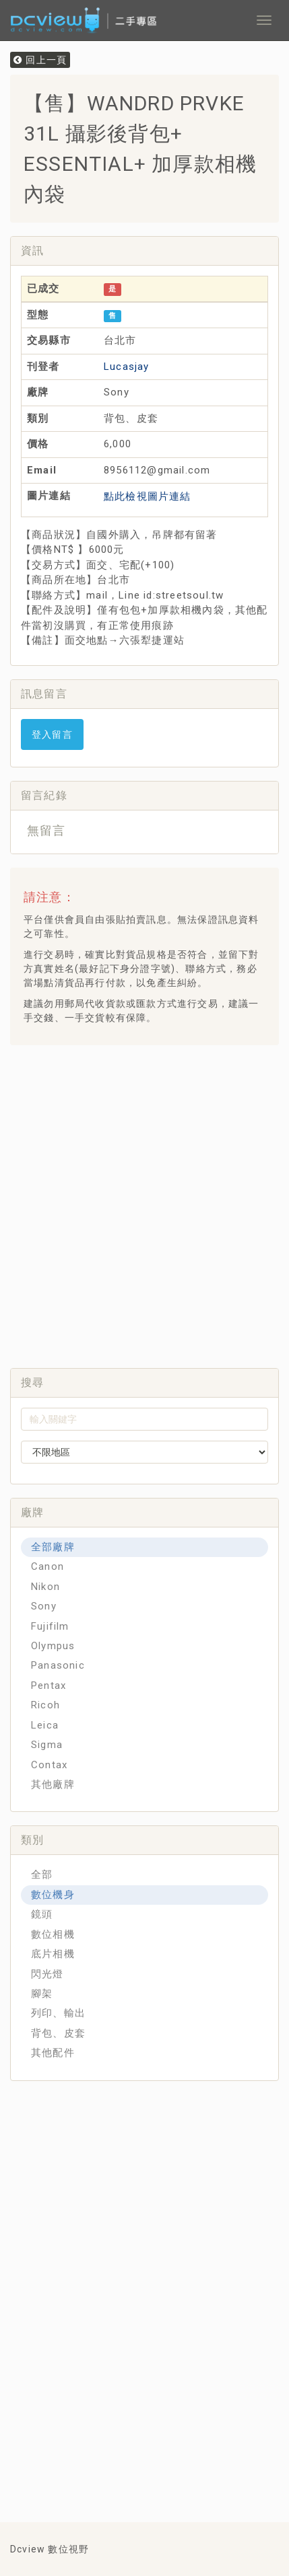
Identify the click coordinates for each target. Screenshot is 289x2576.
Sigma (47, 1745)
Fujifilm (50, 1626)
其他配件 (53, 2053)
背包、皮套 (58, 2033)
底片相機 (53, 1954)
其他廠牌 (53, 1784)
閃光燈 (47, 1974)
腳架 (42, 1993)
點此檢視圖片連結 (147, 496)
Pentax (48, 1685)
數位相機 (53, 1934)
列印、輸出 (58, 2013)
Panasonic (58, 1665)
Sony (44, 1606)
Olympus (53, 1646)
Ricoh (45, 1705)
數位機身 (53, 1895)
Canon (47, 1566)
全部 (42, 1874)
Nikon (45, 1587)
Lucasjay (127, 367)
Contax (49, 1765)
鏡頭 (42, 1914)
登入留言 (52, 734)
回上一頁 (40, 59)
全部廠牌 (53, 1547)
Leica (45, 1725)
